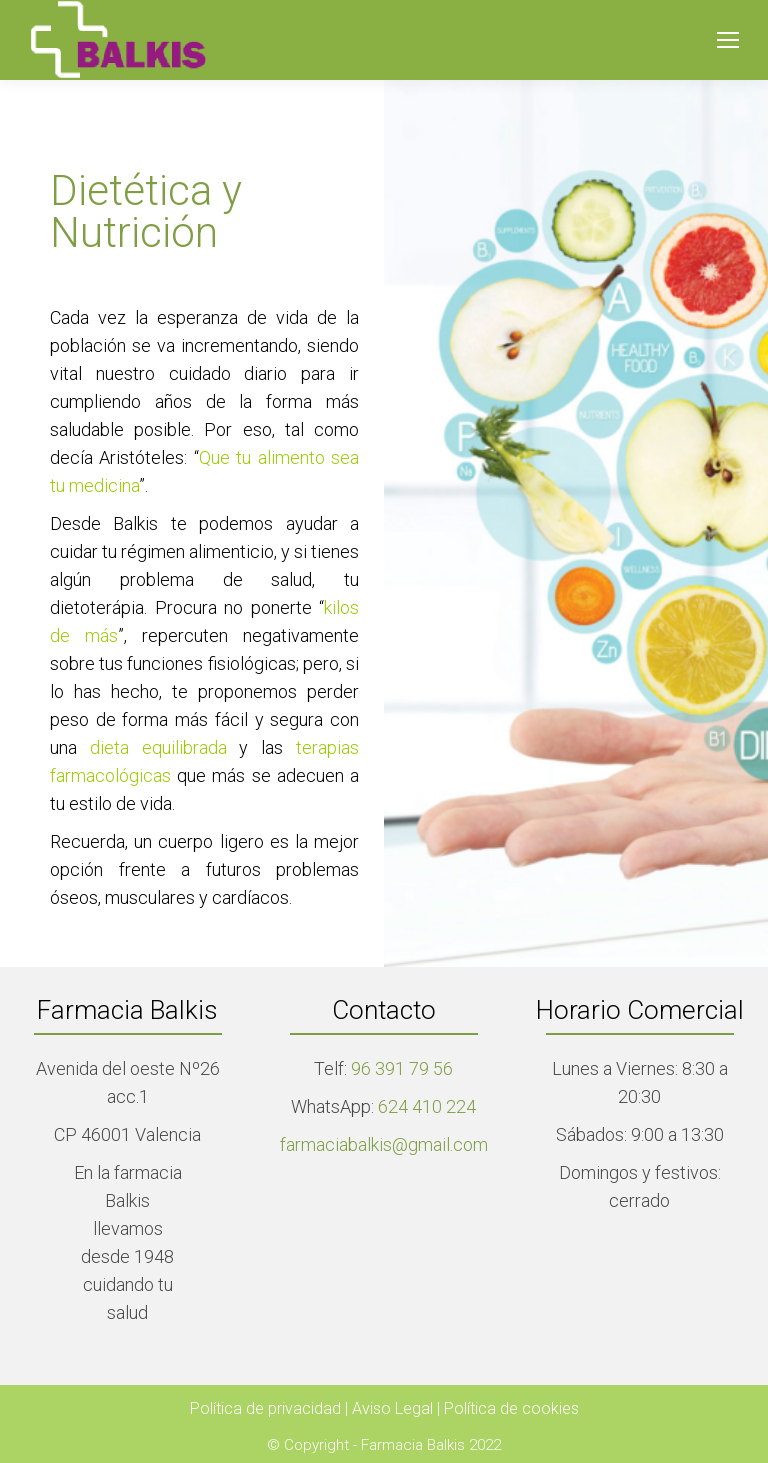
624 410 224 (427, 1106)
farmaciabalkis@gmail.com (384, 1144)
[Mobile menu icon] (728, 40)
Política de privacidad (267, 1408)
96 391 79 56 (400, 1068)
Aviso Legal (394, 1408)
